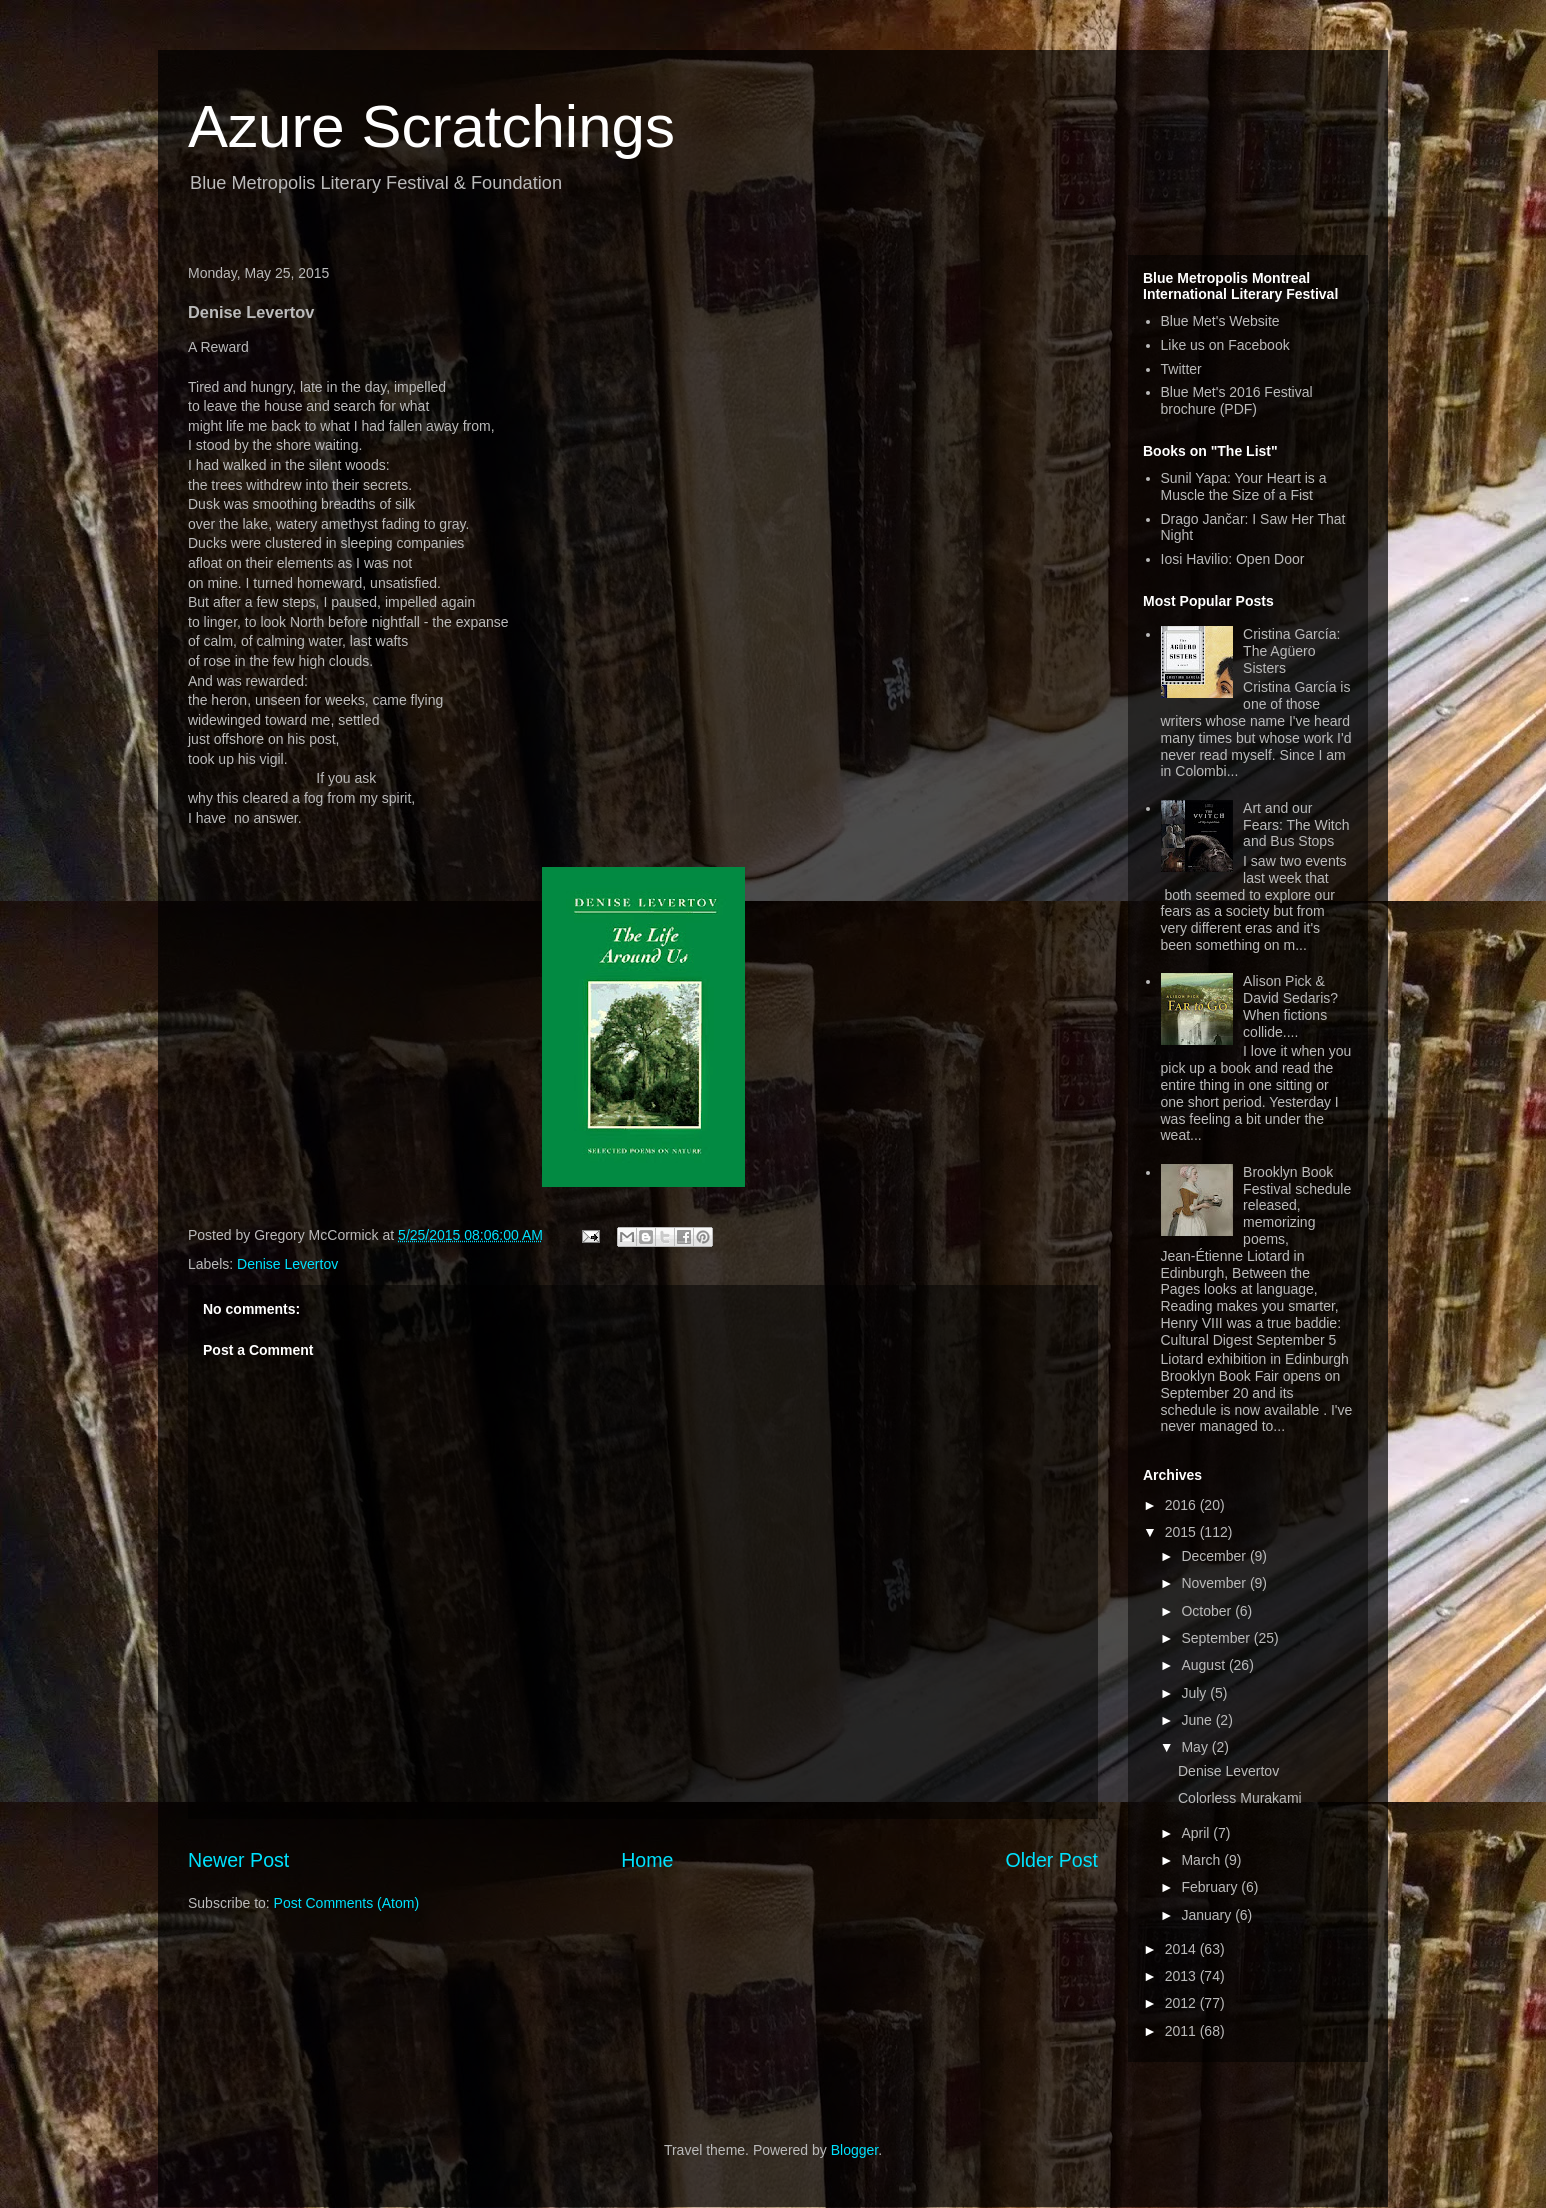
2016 (1182, 1505)
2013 (1182, 1976)
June (1198, 1720)
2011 (1182, 2031)
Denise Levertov (287, 1264)
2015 (1182, 1532)
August (1204, 1665)
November (1215, 1583)
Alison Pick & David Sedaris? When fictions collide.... (1290, 1006)
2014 (1182, 1949)
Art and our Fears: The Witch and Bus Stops (1296, 825)
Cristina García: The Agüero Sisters (1291, 651)
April (1197, 1833)
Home (647, 1860)
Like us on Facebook (1225, 345)
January (1208, 1915)
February (1211, 1887)
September (1217, 1638)
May (1196, 1747)
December (1215, 1556)
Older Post (1051, 1860)
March (1202, 1860)
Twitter (1181, 369)
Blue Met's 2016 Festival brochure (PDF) (1237, 400)
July (1195, 1693)
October (1208, 1611)
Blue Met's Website (1220, 321)
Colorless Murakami (1240, 1798)
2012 (1182, 2003)
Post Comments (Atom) (346, 1903)
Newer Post (238, 1860)
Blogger (854, 2150)
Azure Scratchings (431, 126)
